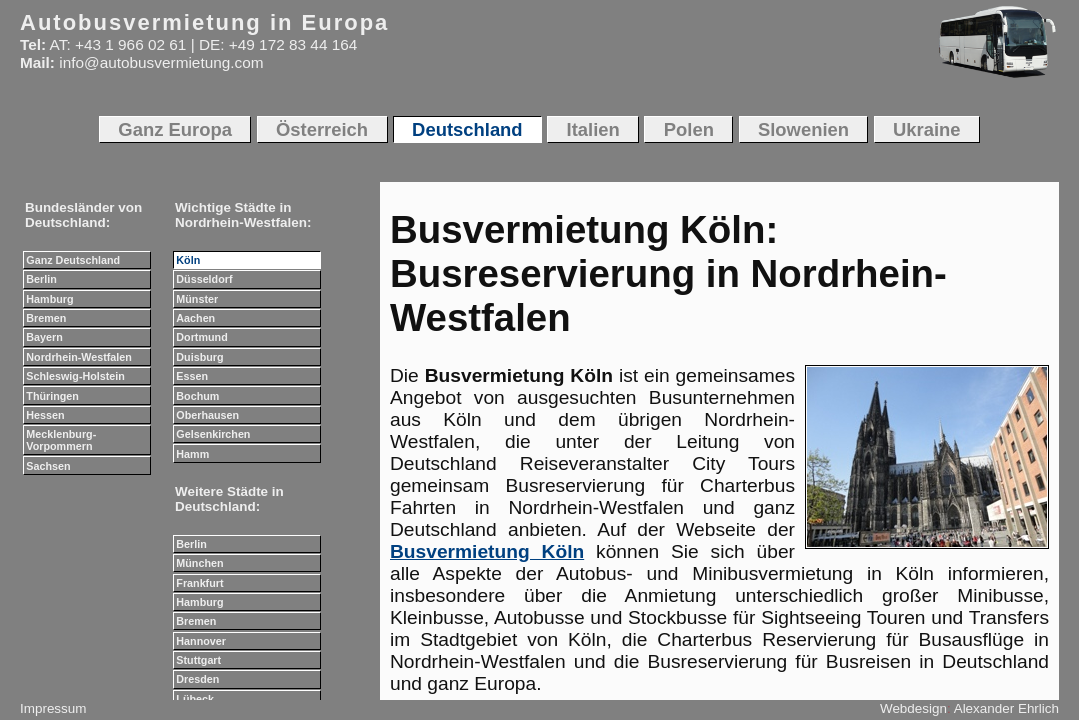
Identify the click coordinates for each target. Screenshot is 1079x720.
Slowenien (803, 129)
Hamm (192, 454)
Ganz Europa (175, 129)
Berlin (41, 279)
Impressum (53, 708)
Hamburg (49, 299)
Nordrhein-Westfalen (79, 357)
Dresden (197, 679)
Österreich (322, 129)
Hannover (201, 641)
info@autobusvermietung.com (161, 62)
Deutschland (467, 129)
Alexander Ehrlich (1006, 708)
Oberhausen (207, 415)
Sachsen (48, 466)
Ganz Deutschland (73, 260)
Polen (689, 129)
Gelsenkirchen (213, 434)
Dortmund (201, 337)
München (199, 563)
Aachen (195, 318)
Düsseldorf (204, 279)
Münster (197, 299)
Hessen (45, 415)
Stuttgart (198, 660)
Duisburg (199, 357)
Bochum (197, 396)
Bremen (46, 318)
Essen (192, 376)
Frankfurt (199, 583)
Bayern (44, 337)
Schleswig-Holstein (75, 376)
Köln (188, 260)
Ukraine (927, 129)
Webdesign (913, 708)
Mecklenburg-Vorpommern (61, 440)
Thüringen (52, 396)
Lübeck (195, 699)
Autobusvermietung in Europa (204, 22)
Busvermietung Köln (487, 551)
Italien (593, 129)
